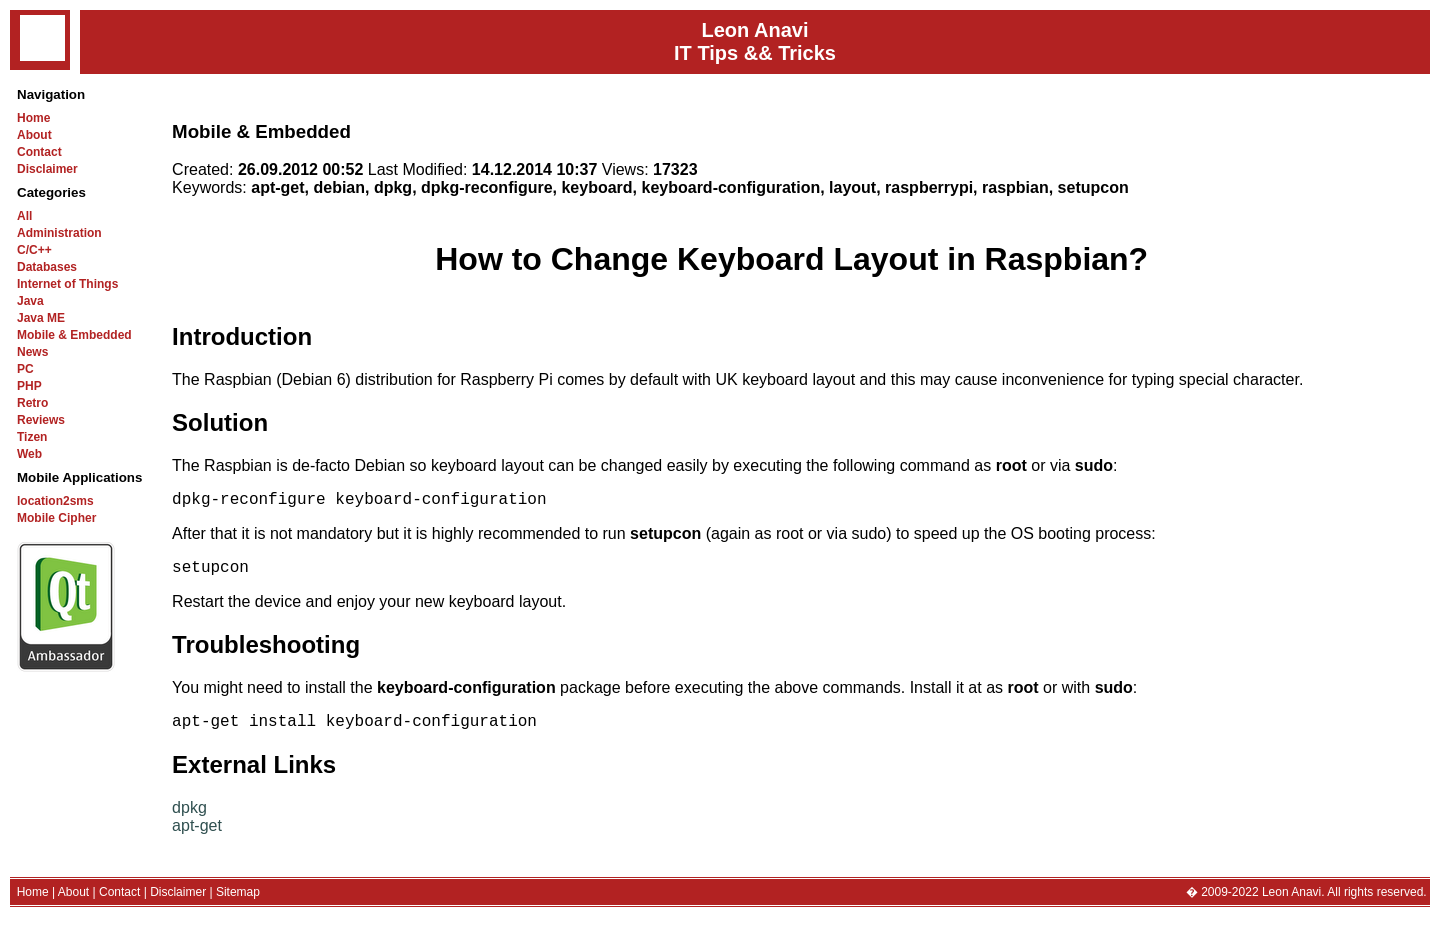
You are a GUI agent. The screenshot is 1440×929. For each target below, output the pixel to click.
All (24, 216)
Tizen (32, 437)
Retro (32, 403)
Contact (39, 152)
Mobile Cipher (56, 518)
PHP (29, 386)
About (34, 135)
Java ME (41, 318)
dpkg (189, 819)
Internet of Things (67, 284)
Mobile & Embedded (74, 335)
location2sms (55, 501)
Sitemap (238, 904)
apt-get (197, 837)
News (32, 352)
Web (29, 454)
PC (25, 369)
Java (30, 301)
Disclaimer (47, 169)
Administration (59, 233)
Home (33, 118)
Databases (47, 267)
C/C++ (34, 250)
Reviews (41, 420)
